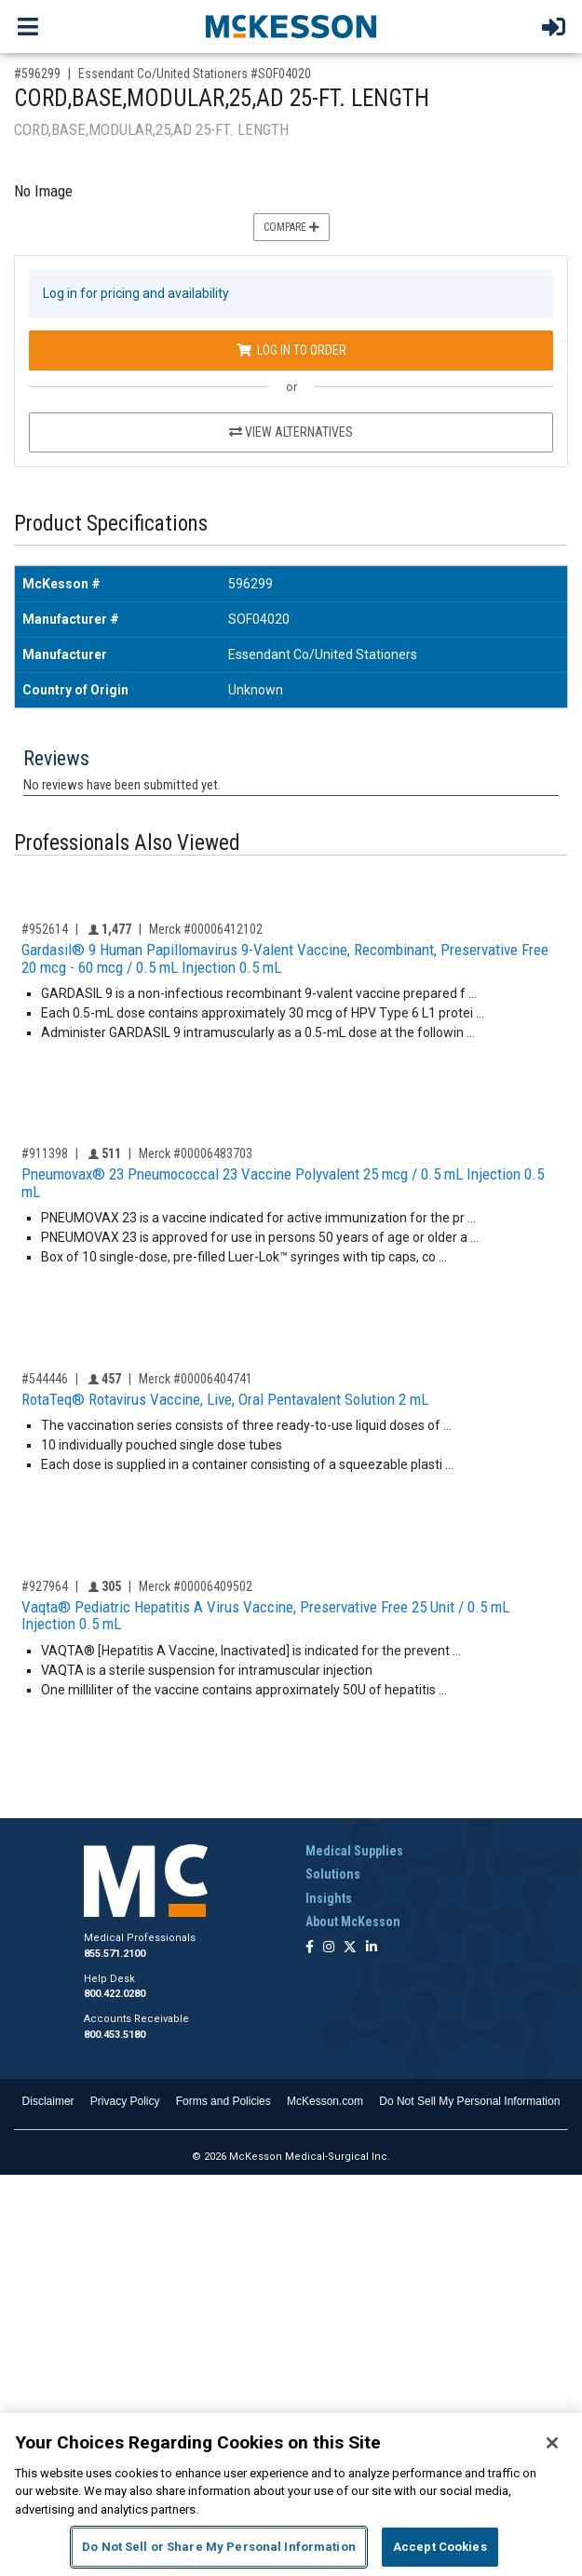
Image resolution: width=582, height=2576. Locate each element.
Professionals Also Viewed (127, 843)
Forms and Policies (223, 2101)
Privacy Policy (125, 2101)
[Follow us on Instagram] (328, 1948)
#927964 (44, 1586)
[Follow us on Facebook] (309, 1948)
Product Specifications (111, 523)
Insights (328, 1898)
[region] (291, 2494)
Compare (291, 227)
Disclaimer (48, 2101)
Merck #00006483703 (195, 1153)
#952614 (44, 929)
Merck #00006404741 (195, 1378)
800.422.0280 (114, 1994)
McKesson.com (325, 2101)
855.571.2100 (114, 1954)
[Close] (552, 2442)
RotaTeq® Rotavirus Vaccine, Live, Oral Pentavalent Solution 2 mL (224, 1399)
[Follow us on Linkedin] (371, 1948)
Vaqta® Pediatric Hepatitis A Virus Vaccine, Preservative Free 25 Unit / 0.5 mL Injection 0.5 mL (265, 1616)
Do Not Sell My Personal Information (469, 2101)
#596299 (37, 73)
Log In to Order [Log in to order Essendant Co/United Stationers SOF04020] (291, 350)
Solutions (332, 1874)
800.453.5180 (114, 2035)
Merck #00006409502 (195, 1586)
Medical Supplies (354, 1850)
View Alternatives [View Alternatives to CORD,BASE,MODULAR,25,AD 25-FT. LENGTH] (291, 432)
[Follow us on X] (350, 1948)
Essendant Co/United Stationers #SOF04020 (194, 73)
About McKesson (352, 1921)
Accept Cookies (440, 2547)
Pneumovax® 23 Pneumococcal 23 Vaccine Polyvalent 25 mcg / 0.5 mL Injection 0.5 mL (282, 1183)
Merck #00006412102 (206, 929)
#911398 (44, 1153)
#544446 (44, 1378)
